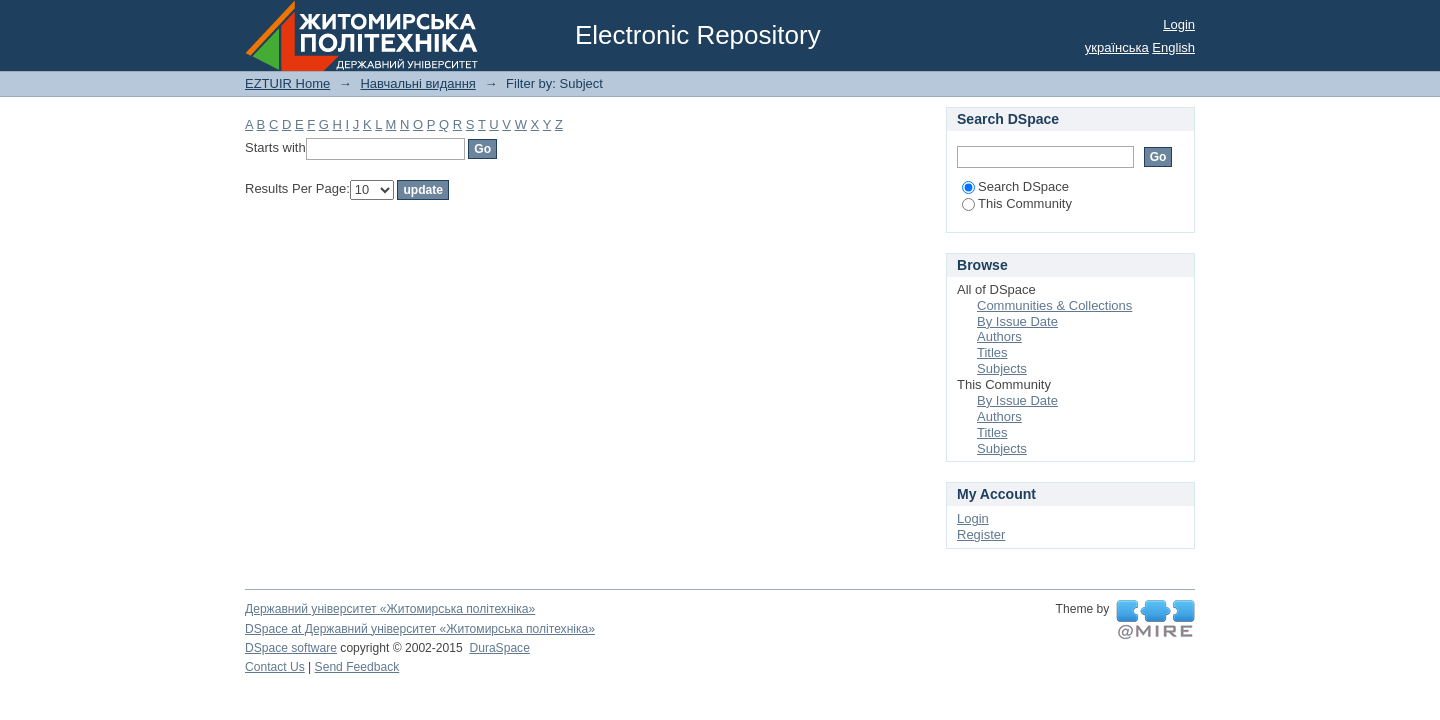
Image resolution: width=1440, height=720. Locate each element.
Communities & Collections (1054, 305)
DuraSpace (499, 648)
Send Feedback (357, 667)
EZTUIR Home (287, 83)
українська (1117, 47)
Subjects (1002, 368)
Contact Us (275, 667)
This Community (1017, 203)
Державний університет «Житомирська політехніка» (390, 609)
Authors (999, 336)
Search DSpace (1015, 186)
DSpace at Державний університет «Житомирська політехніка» (420, 629)
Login (1179, 24)
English (1173, 47)
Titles (992, 352)
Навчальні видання (417, 83)
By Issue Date (1017, 321)
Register (981, 534)
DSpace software (291, 648)
